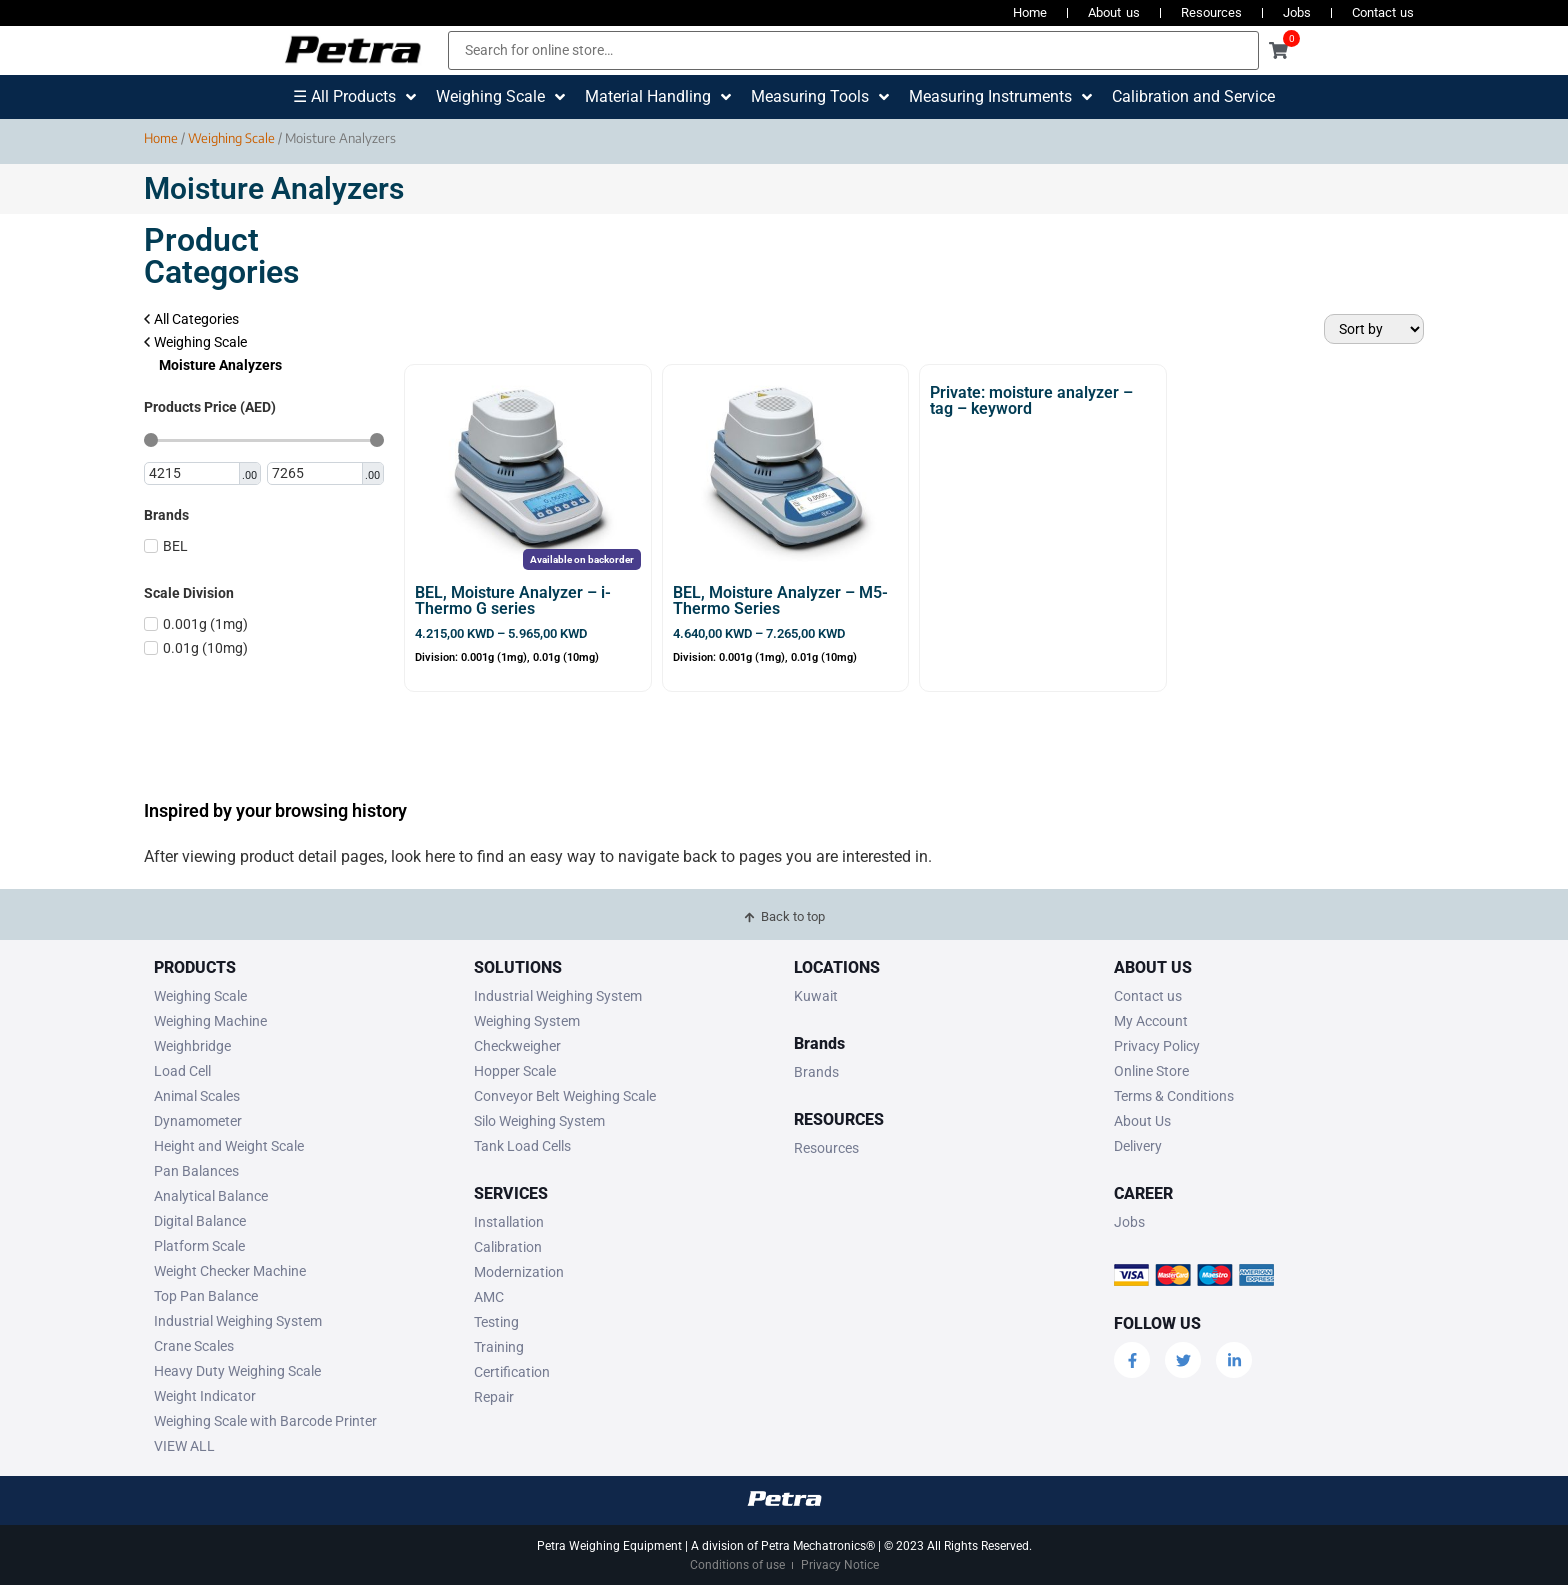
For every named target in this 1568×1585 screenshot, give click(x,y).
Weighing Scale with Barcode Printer (265, 1421)
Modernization (519, 1272)
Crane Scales (194, 1346)
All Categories (191, 319)
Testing (496, 1322)
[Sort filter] (1374, 329)
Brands (816, 1072)
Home (1030, 12)
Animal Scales (197, 1096)
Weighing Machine (210, 1021)
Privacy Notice (840, 1565)
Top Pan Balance (206, 1296)
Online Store (1151, 1071)
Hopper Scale (515, 1071)
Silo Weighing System (539, 1121)
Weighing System (527, 1021)
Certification (512, 1372)
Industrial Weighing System (238, 1321)
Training (499, 1347)
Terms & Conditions (1174, 1096)
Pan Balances (196, 1171)
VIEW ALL (184, 1446)
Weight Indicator (205, 1396)
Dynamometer (198, 1121)
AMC (489, 1297)
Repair (494, 1397)
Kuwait (816, 996)
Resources (1211, 12)
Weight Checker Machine (230, 1271)
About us (1113, 12)
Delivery (1138, 1146)
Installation (509, 1222)
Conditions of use (737, 1565)
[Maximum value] (316, 474)
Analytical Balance (211, 1196)
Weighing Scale (231, 138)
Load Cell (182, 1071)
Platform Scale (199, 1246)
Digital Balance (200, 1221)
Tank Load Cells (522, 1146)
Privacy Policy (1157, 1046)
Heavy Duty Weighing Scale (237, 1371)
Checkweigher (517, 1046)
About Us (1142, 1121)
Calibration (508, 1247)
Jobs (1297, 12)
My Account (1151, 1021)
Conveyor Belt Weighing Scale (565, 1096)
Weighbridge (192, 1046)
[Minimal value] (264, 440)
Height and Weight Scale (229, 1146)
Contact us (1383, 12)
